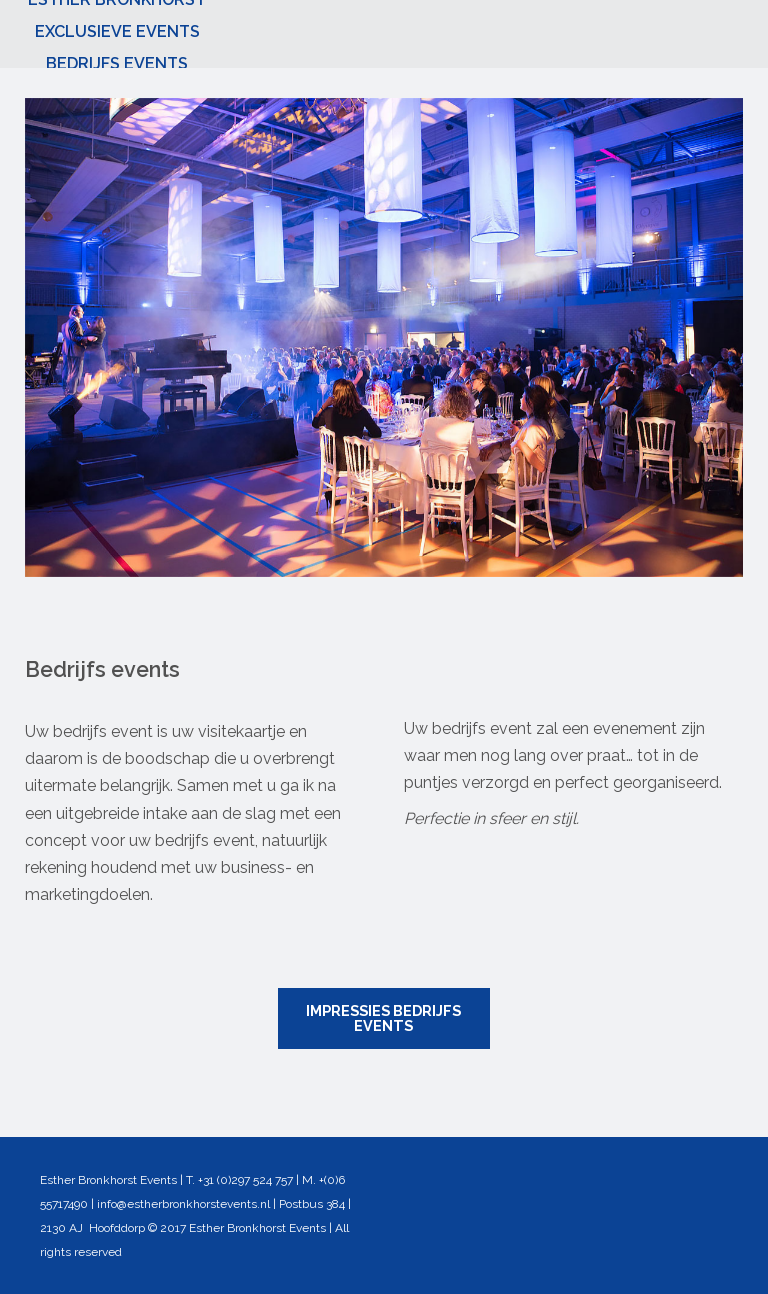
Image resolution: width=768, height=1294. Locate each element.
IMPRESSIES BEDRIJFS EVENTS (383, 1017)
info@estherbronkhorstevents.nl (183, 1204)
